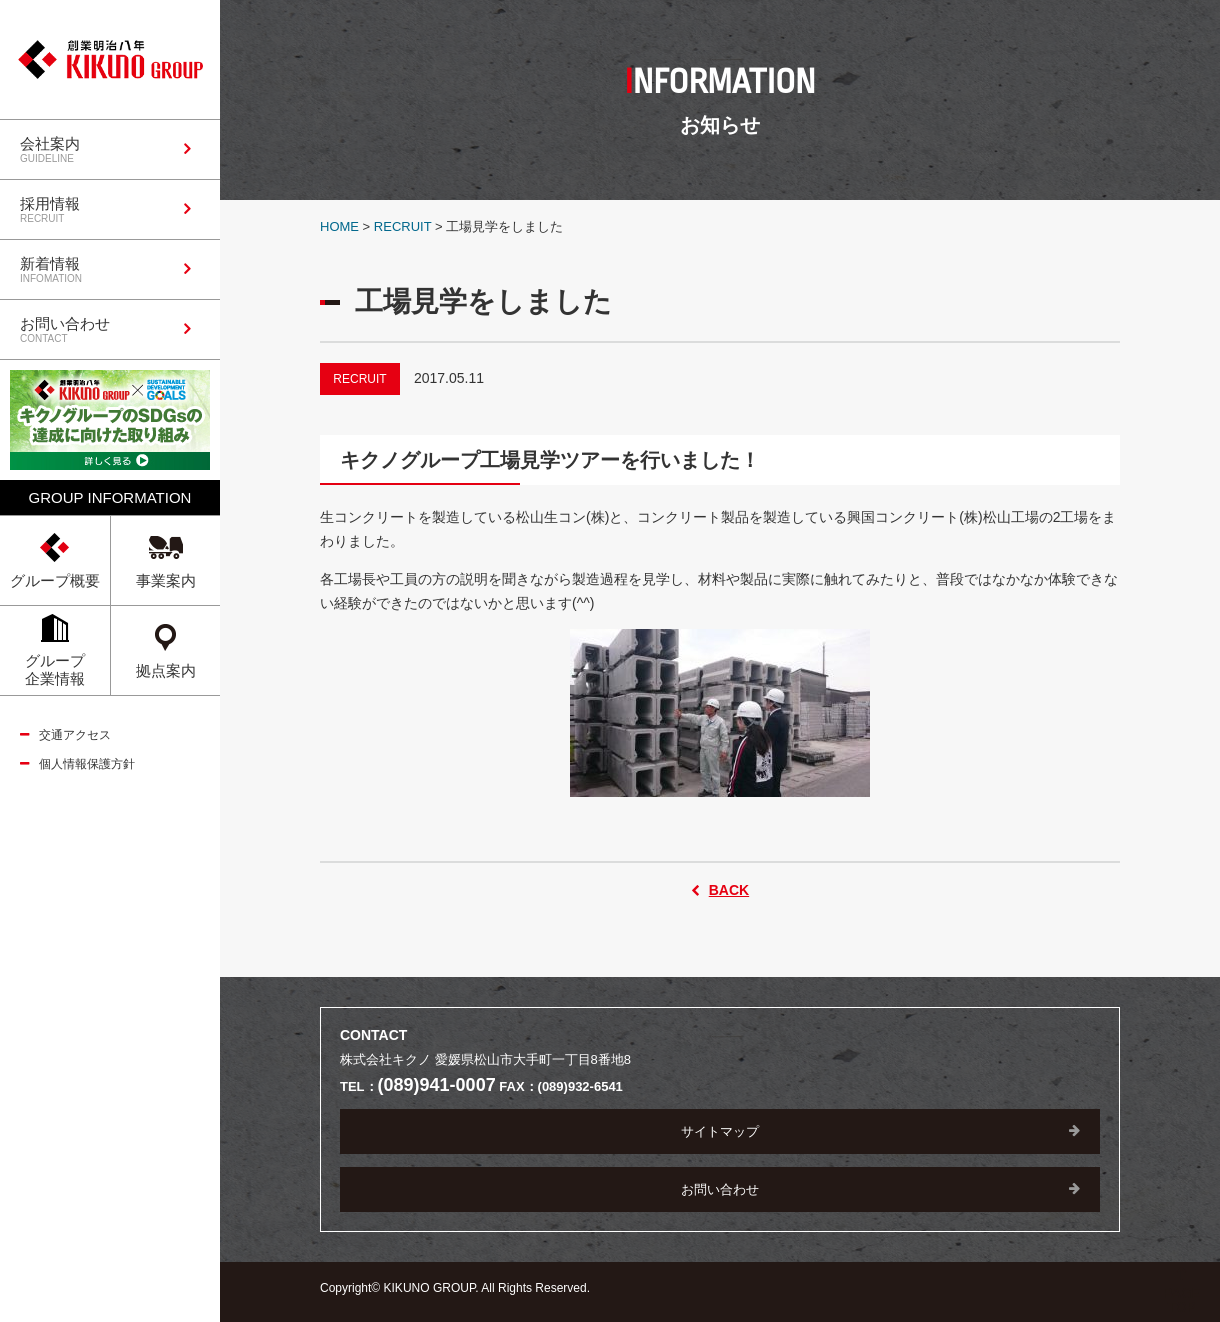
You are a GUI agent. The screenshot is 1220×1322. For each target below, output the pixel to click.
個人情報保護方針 (87, 764)
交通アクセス (75, 735)
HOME (339, 226)
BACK (729, 890)
